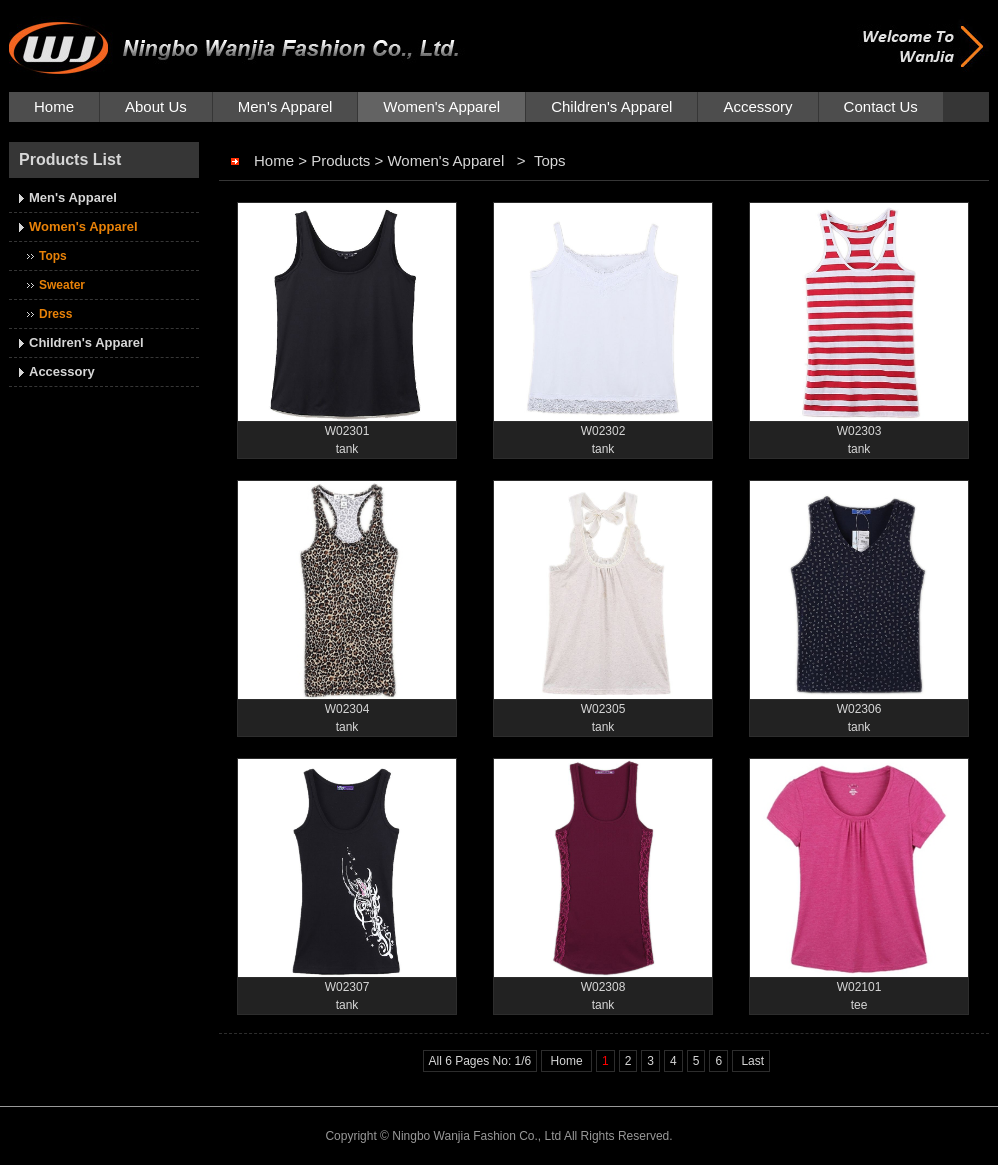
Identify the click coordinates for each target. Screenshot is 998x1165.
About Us (156, 106)
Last (751, 1061)
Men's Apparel (285, 106)
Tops (53, 256)
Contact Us (881, 106)
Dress (55, 314)
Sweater (62, 285)
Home (54, 106)
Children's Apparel (611, 106)
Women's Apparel (441, 106)
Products (340, 160)
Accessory (757, 106)
